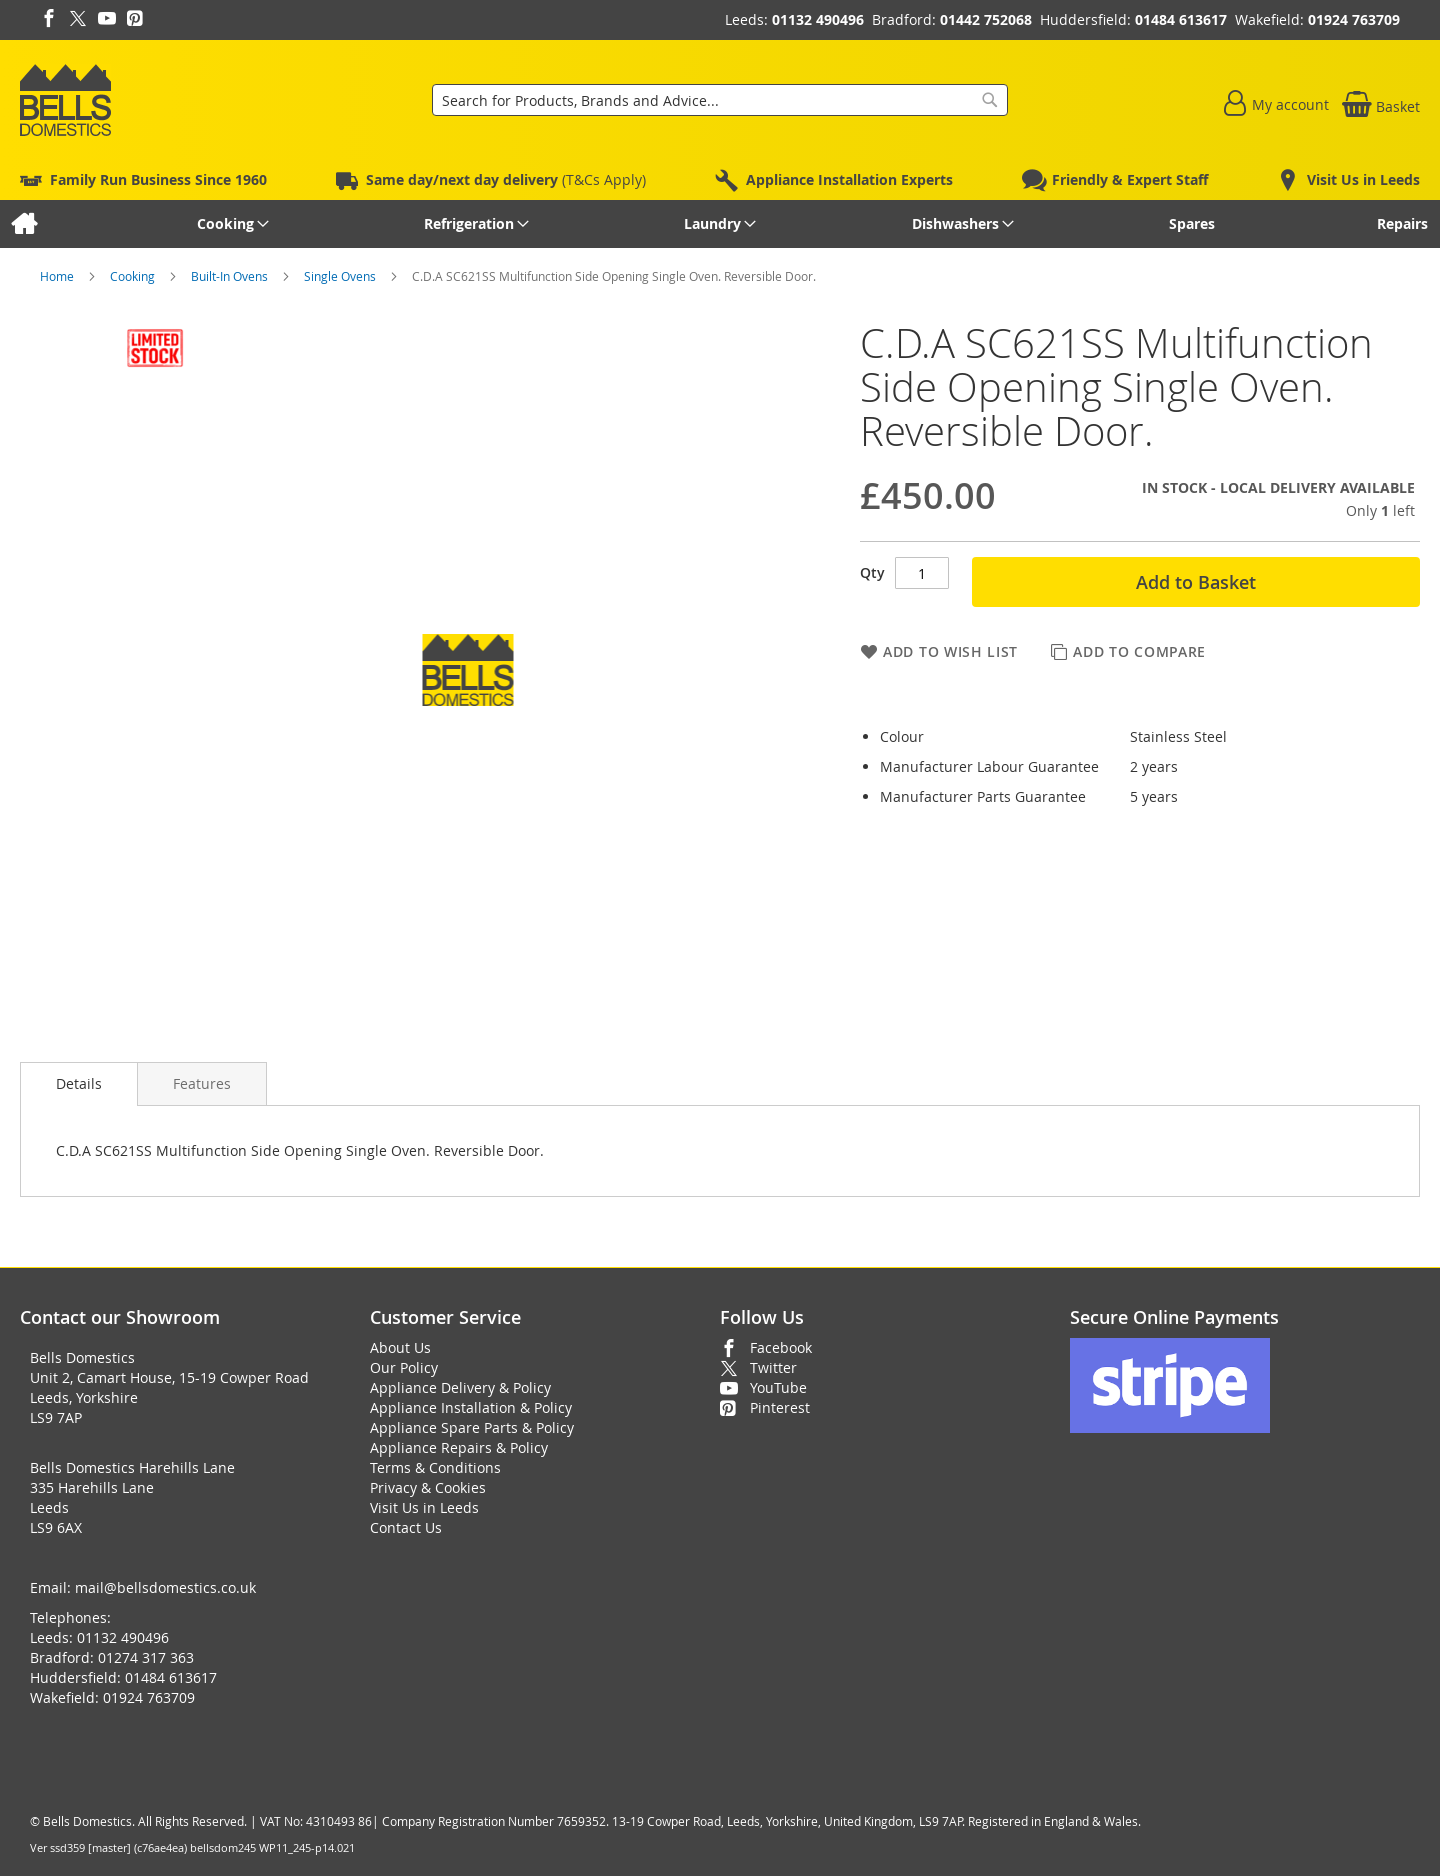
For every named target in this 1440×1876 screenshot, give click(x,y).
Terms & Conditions (435, 1467)
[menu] (720, 224)
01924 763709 (1354, 19)
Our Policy (404, 1367)
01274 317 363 (146, 1657)
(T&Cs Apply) (506, 179)
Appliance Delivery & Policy (460, 1387)
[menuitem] (23, 224)
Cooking (134, 276)
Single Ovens (341, 276)
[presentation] (79, 1084)
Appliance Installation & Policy (471, 1407)
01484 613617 (1181, 19)
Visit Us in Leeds (424, 1507)
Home (58, 276)
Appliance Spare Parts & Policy (472, 1427)
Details (79, 1083)
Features (202, 1083)
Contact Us (406, 1527)
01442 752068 (986, 19)
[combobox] (720, 100)
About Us (400, 1347)
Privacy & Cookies (428, 1487)
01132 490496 (818, 19)
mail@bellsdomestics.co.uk (165, 1587)
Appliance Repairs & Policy (459, 1447)
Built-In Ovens (231, 276)
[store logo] (65, 100)
